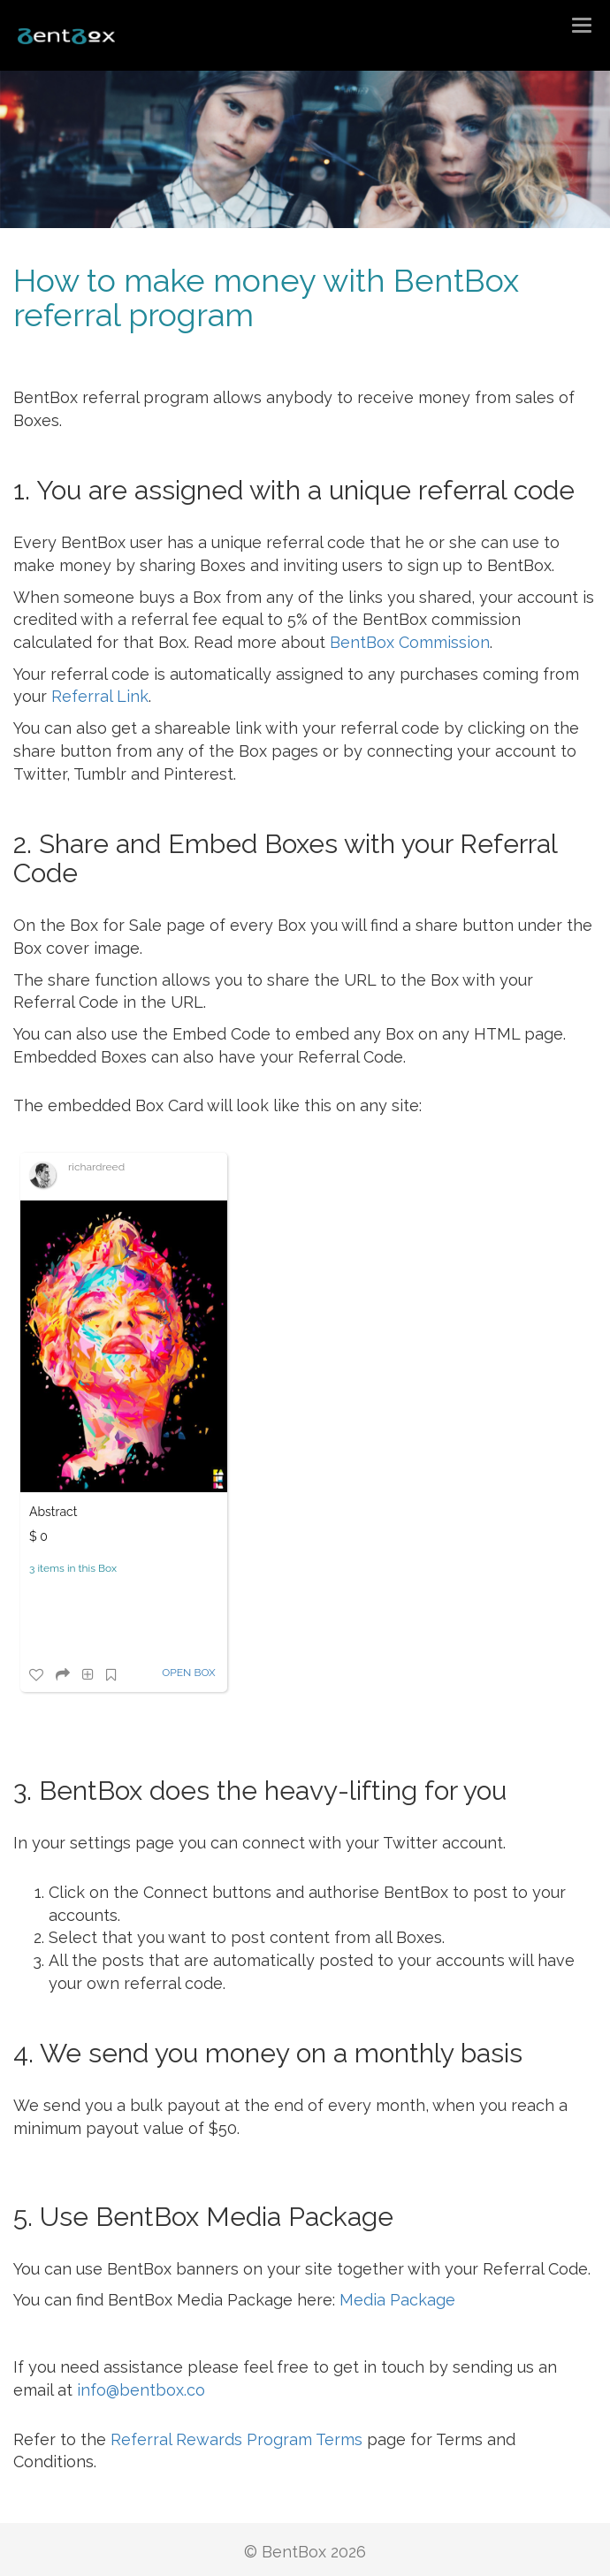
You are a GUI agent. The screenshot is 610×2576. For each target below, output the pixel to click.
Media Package (397, 2299)
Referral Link (100, 696)
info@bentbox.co (141, 2390)
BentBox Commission (410, 642)
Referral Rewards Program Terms (236, 2439)
